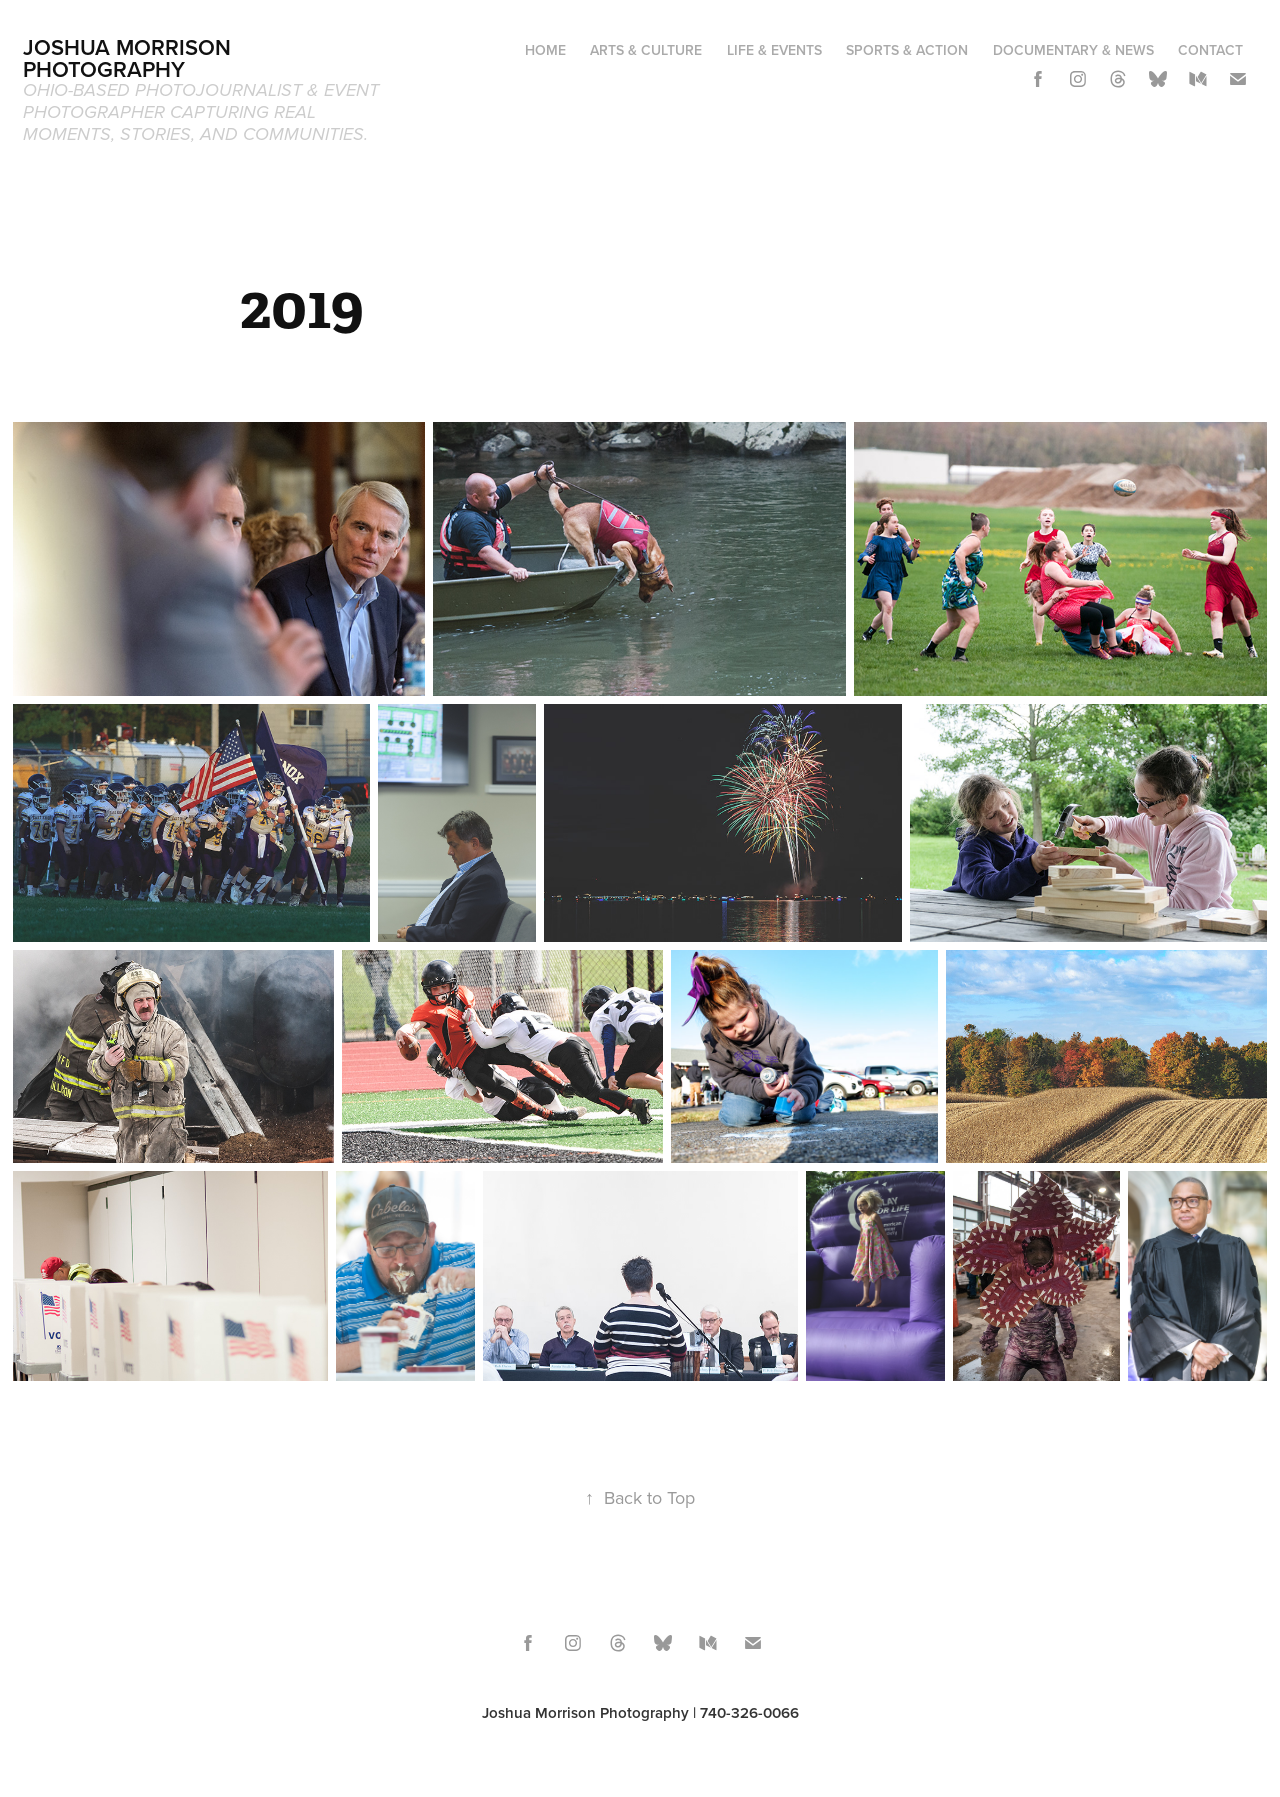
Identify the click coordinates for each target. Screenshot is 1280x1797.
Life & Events (774, 50)
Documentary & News (1073, 50)
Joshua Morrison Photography (130, 58)
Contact (1210, 50)
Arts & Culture (646, 50)
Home (545, 50)
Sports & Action (907, 50)
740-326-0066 (749, 1712)
